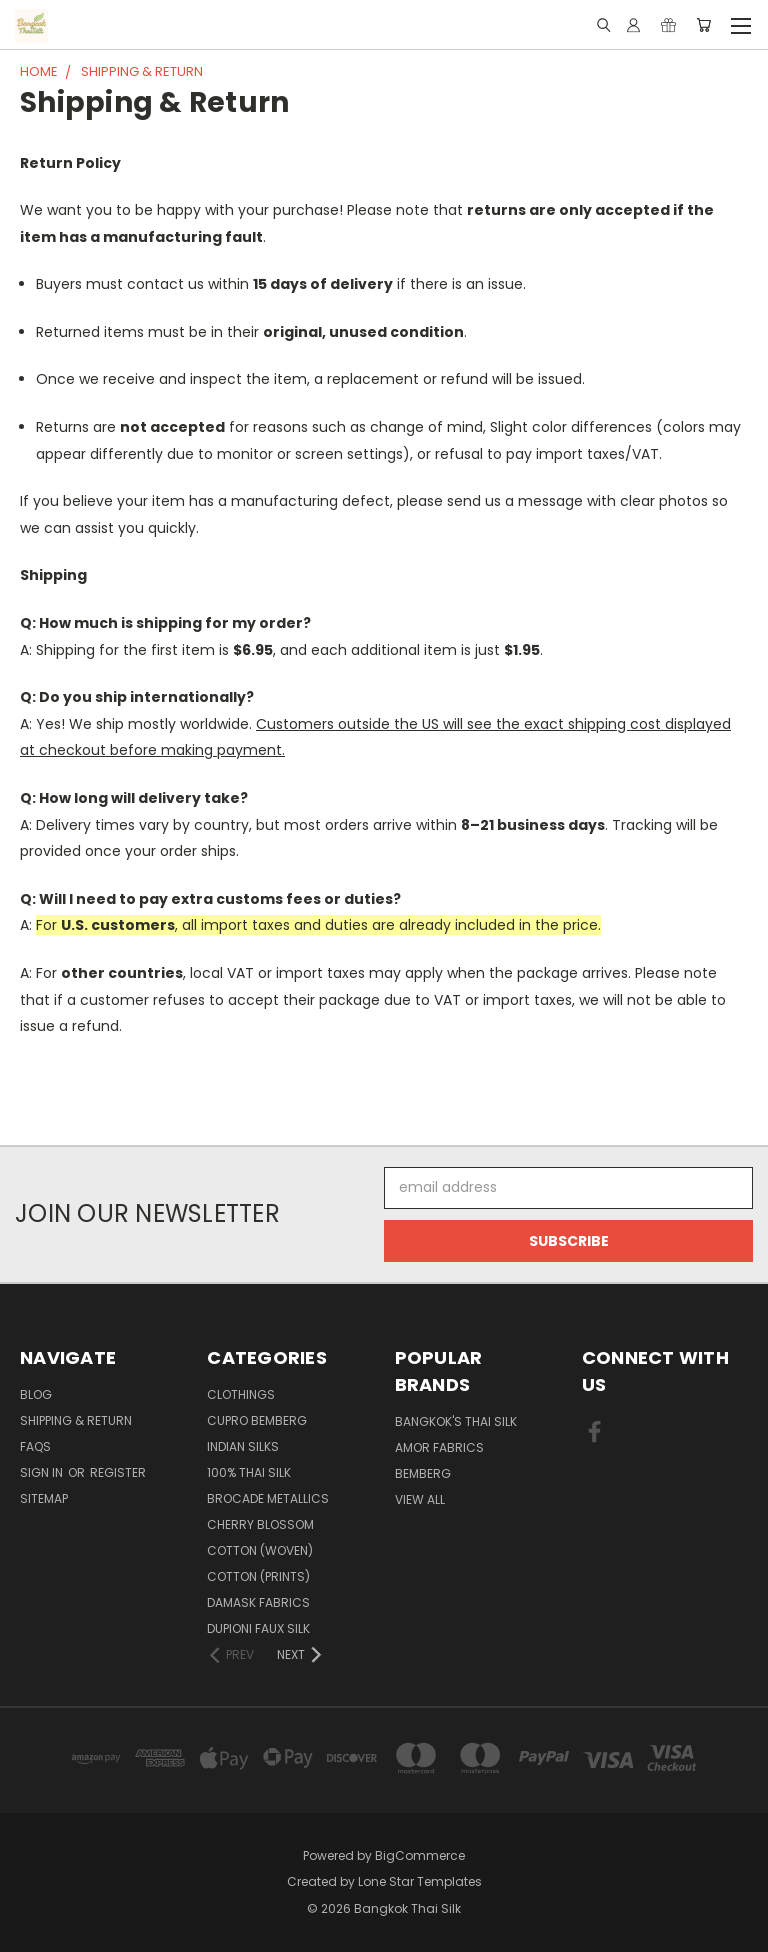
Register (118, 1472)
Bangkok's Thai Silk (456, 1421)
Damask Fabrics (258, 1602)
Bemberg (423, 1473)
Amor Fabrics (439, 1447)
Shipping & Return (76, 1420)
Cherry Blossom (260, 1524)
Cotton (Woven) (260, 1550)
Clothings (241, 1394)
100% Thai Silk (249, 1472)
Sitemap (44, 1498)
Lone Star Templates (420, 1881)
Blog (36, 1394)
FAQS (35, 1446)
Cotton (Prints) (258, 1576)
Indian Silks (243, 1446)
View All (420, 1499)
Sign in (43, 1472)
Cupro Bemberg (257, 1420)
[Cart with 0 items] (703, 25)
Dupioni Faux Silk (258, 1628)
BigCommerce (420, 1855)
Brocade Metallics (268, 1498)
